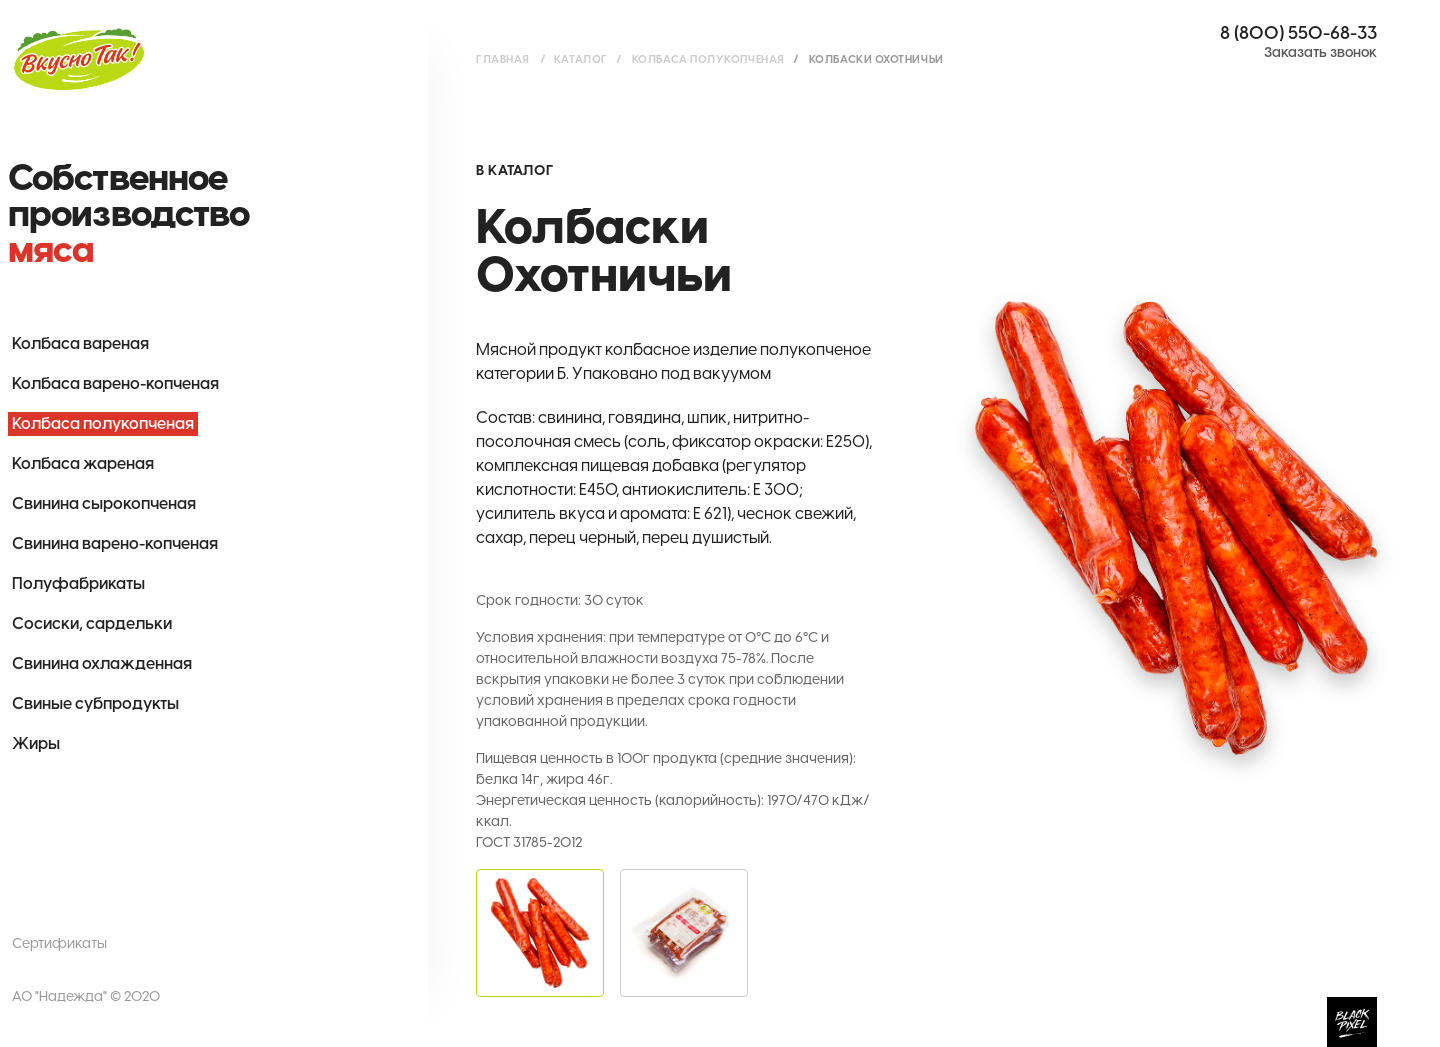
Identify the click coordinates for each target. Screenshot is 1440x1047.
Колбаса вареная (80, 343)
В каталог (514, 170)
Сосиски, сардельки (92, 623)
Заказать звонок (1320, 52)
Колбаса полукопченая (103, 423)
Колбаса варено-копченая (115, 383)
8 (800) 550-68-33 (1298, 33)
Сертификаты (59, 943)
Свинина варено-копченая (115, 543)
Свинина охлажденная (102, 663)
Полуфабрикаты (78, 583)
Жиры (36, 743)
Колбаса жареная (83, 463)
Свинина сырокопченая (104, 503)
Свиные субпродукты (95, 703)
